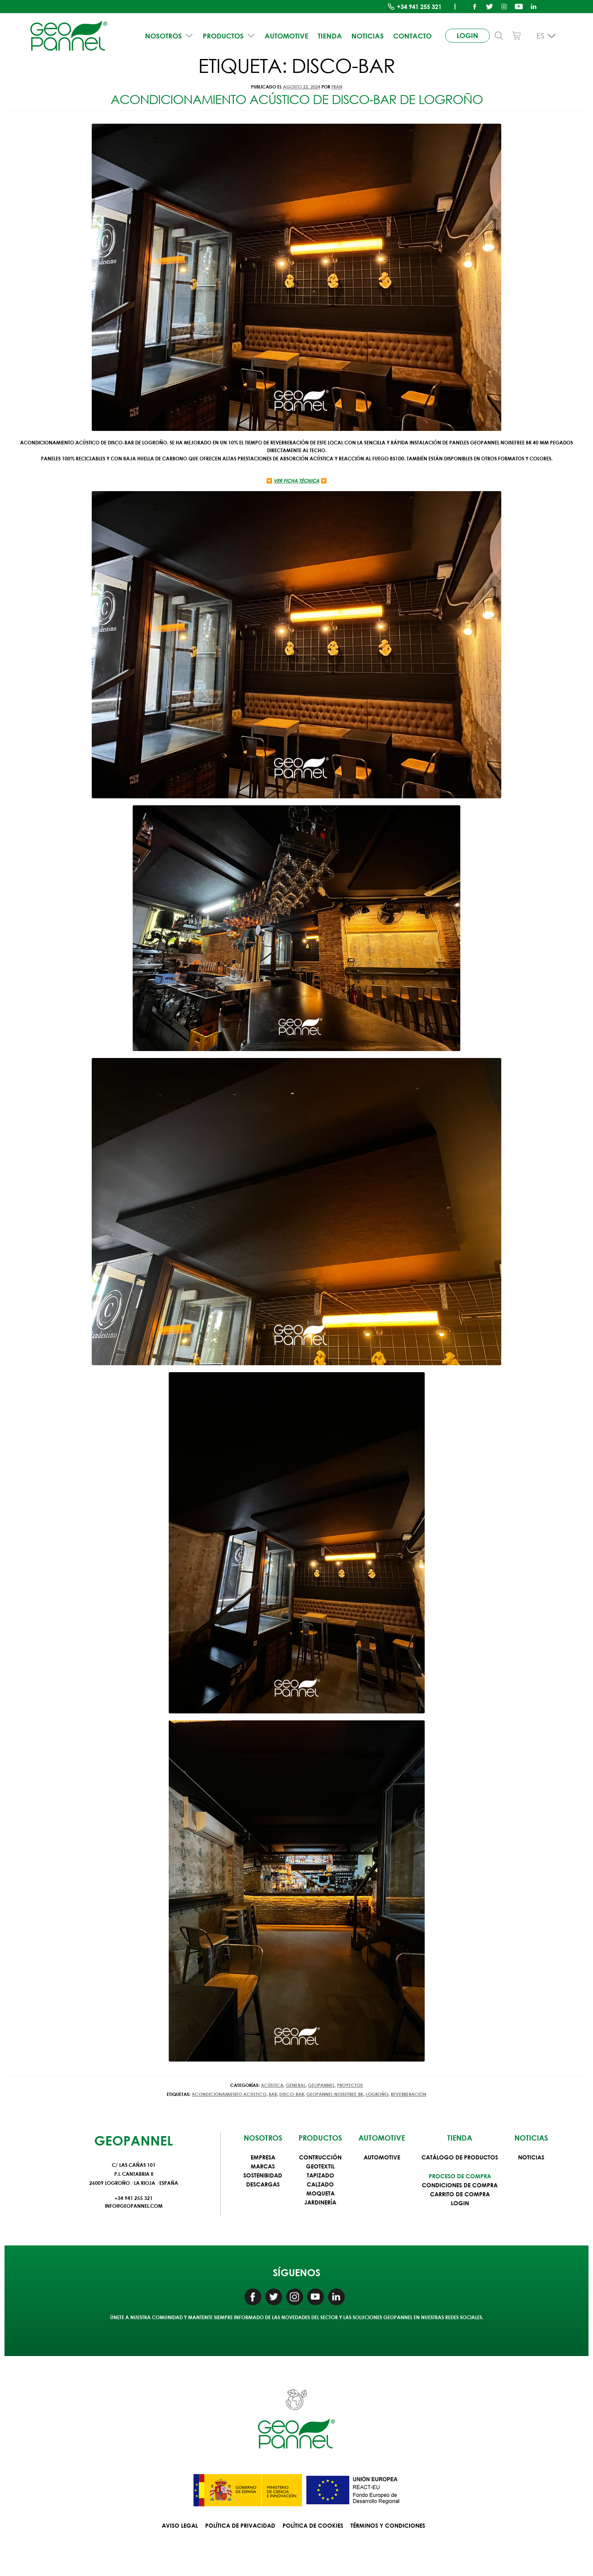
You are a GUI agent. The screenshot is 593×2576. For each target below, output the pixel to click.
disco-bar (291, 2094)
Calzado (320, 2184)
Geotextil (320, 2166)
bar (273, 2094)
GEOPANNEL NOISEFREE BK (334, 2094)
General (296, 2085)
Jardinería (320, 2202)
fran (336, 86)
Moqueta (320, 2193)
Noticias (358, 32)
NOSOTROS (172, 32)
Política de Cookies (313, 2525)
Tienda (323, 32)
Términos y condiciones (388, 2525)
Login (460, 2203)
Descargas (263, 2184)
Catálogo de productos (459, 2157)
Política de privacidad (240, 2525)
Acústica (272, 2085)
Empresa (263, 2157)
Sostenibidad (262, 2175)
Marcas (263, 2166)
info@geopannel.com (134, 2206)
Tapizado (320, 2175)
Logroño (377, 2094)
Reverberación (408, 2094)
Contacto (401, 32)
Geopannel (321, 2085)
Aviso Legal (180, 2525)
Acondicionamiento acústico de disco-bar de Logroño (297, 99)
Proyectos (350, 2085)
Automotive (283, 32)
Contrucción (320, 2157)
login (462, 32)
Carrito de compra (460, 2194)
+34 (419, 6)
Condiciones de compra (460, 2185)
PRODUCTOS (228, 32)
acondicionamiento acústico (229, 2094)
